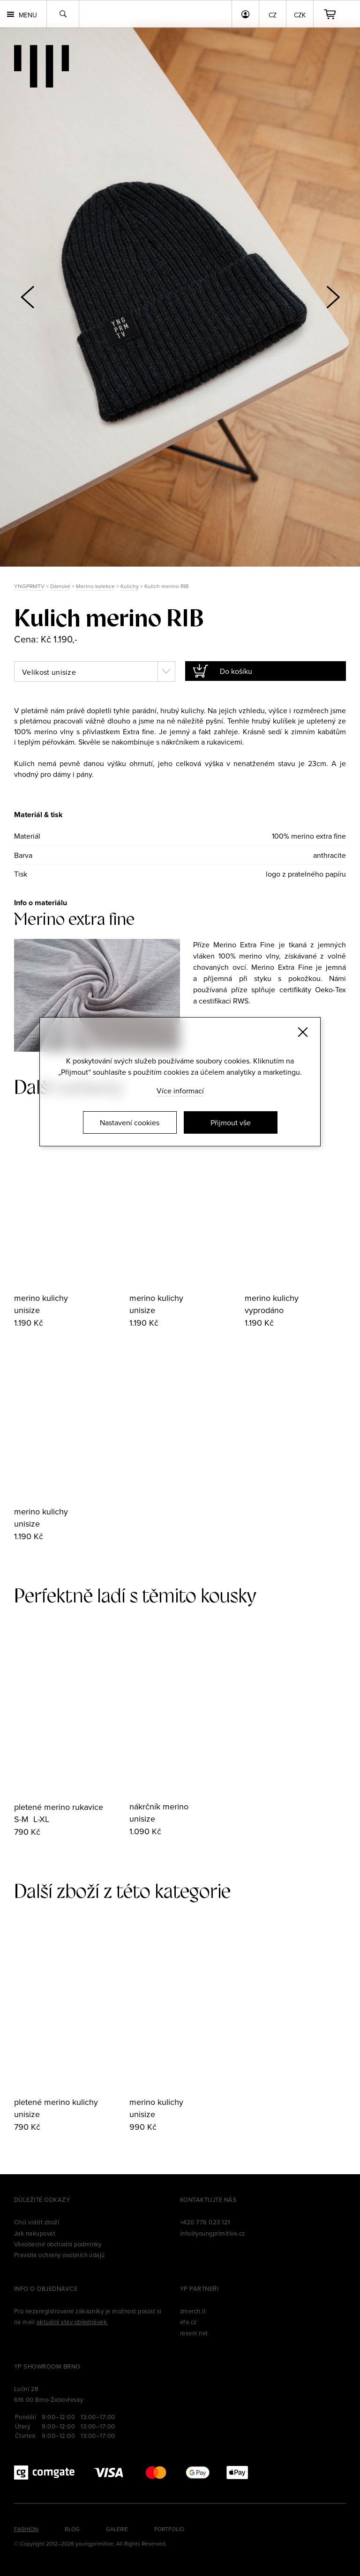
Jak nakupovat (34, 2233)
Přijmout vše (230, 1122)
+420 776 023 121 (205, 2222)
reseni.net (194, 2333)
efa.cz (188, 2322)
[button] (333, 297)
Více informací (180, 1090)
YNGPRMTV (29, 586)
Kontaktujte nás (208, 2199)
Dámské (60, 586)
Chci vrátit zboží (36, 2222)
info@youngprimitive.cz (212, 2233)
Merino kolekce (95, 586)
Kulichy (129, 586)
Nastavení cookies (129, 1122)
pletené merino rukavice (58, 1807)
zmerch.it (193, 2311)
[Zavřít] (303, 1032)
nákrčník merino (158, 1806)
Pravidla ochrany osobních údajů (59, 2255)
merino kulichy (41, 1298)
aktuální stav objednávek (72, 2322)
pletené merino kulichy (56, 2102)
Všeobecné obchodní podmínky (58, 2244)
